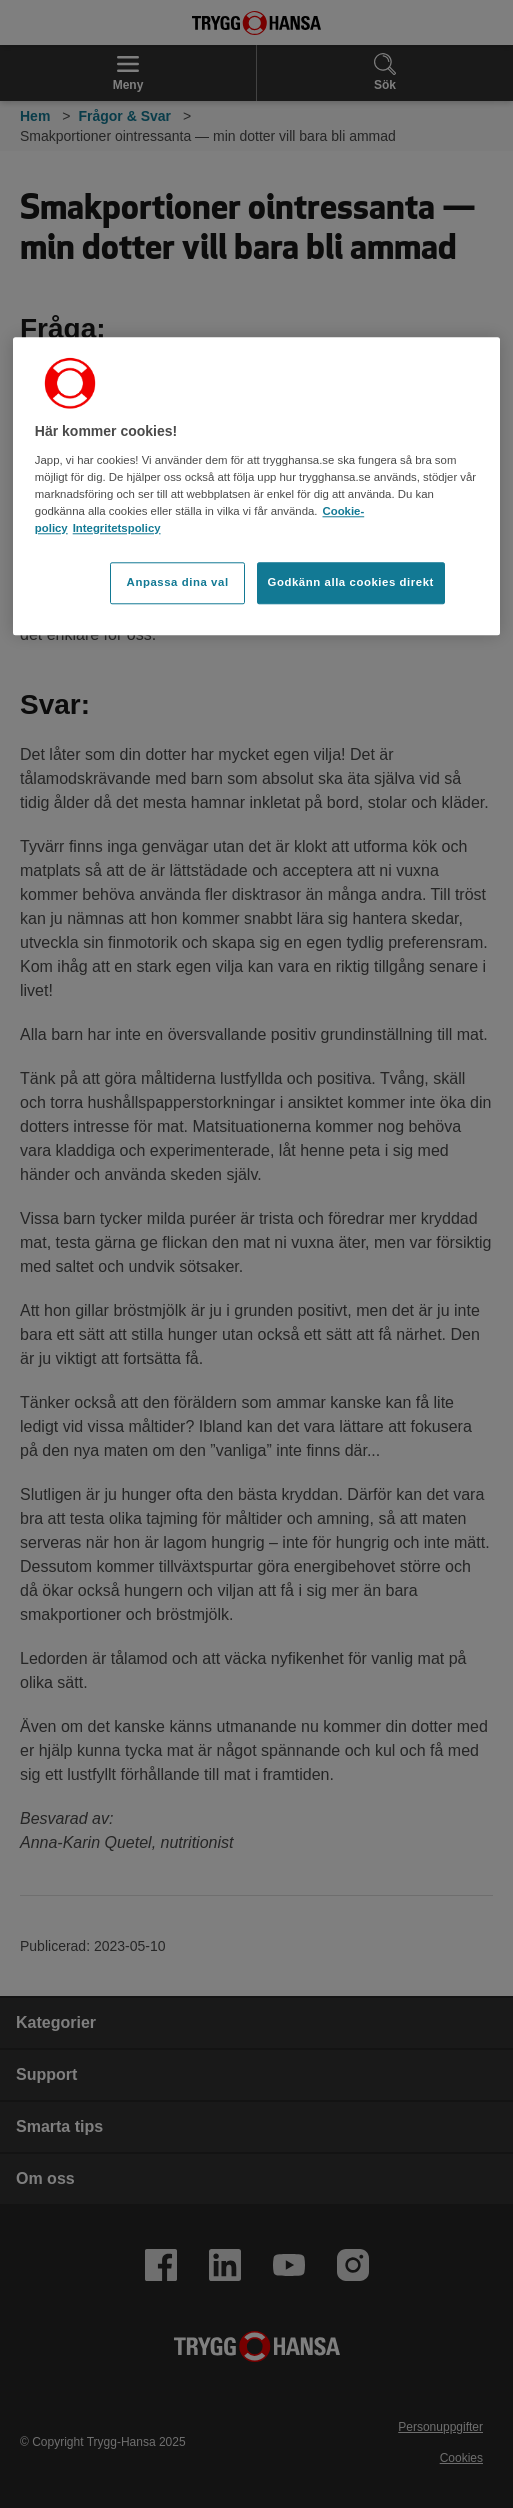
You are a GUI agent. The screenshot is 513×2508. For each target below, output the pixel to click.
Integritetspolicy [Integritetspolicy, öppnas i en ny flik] (117, 528)
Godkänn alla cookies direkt (351, 582)
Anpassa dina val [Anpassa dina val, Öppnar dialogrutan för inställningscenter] (178, 582)
